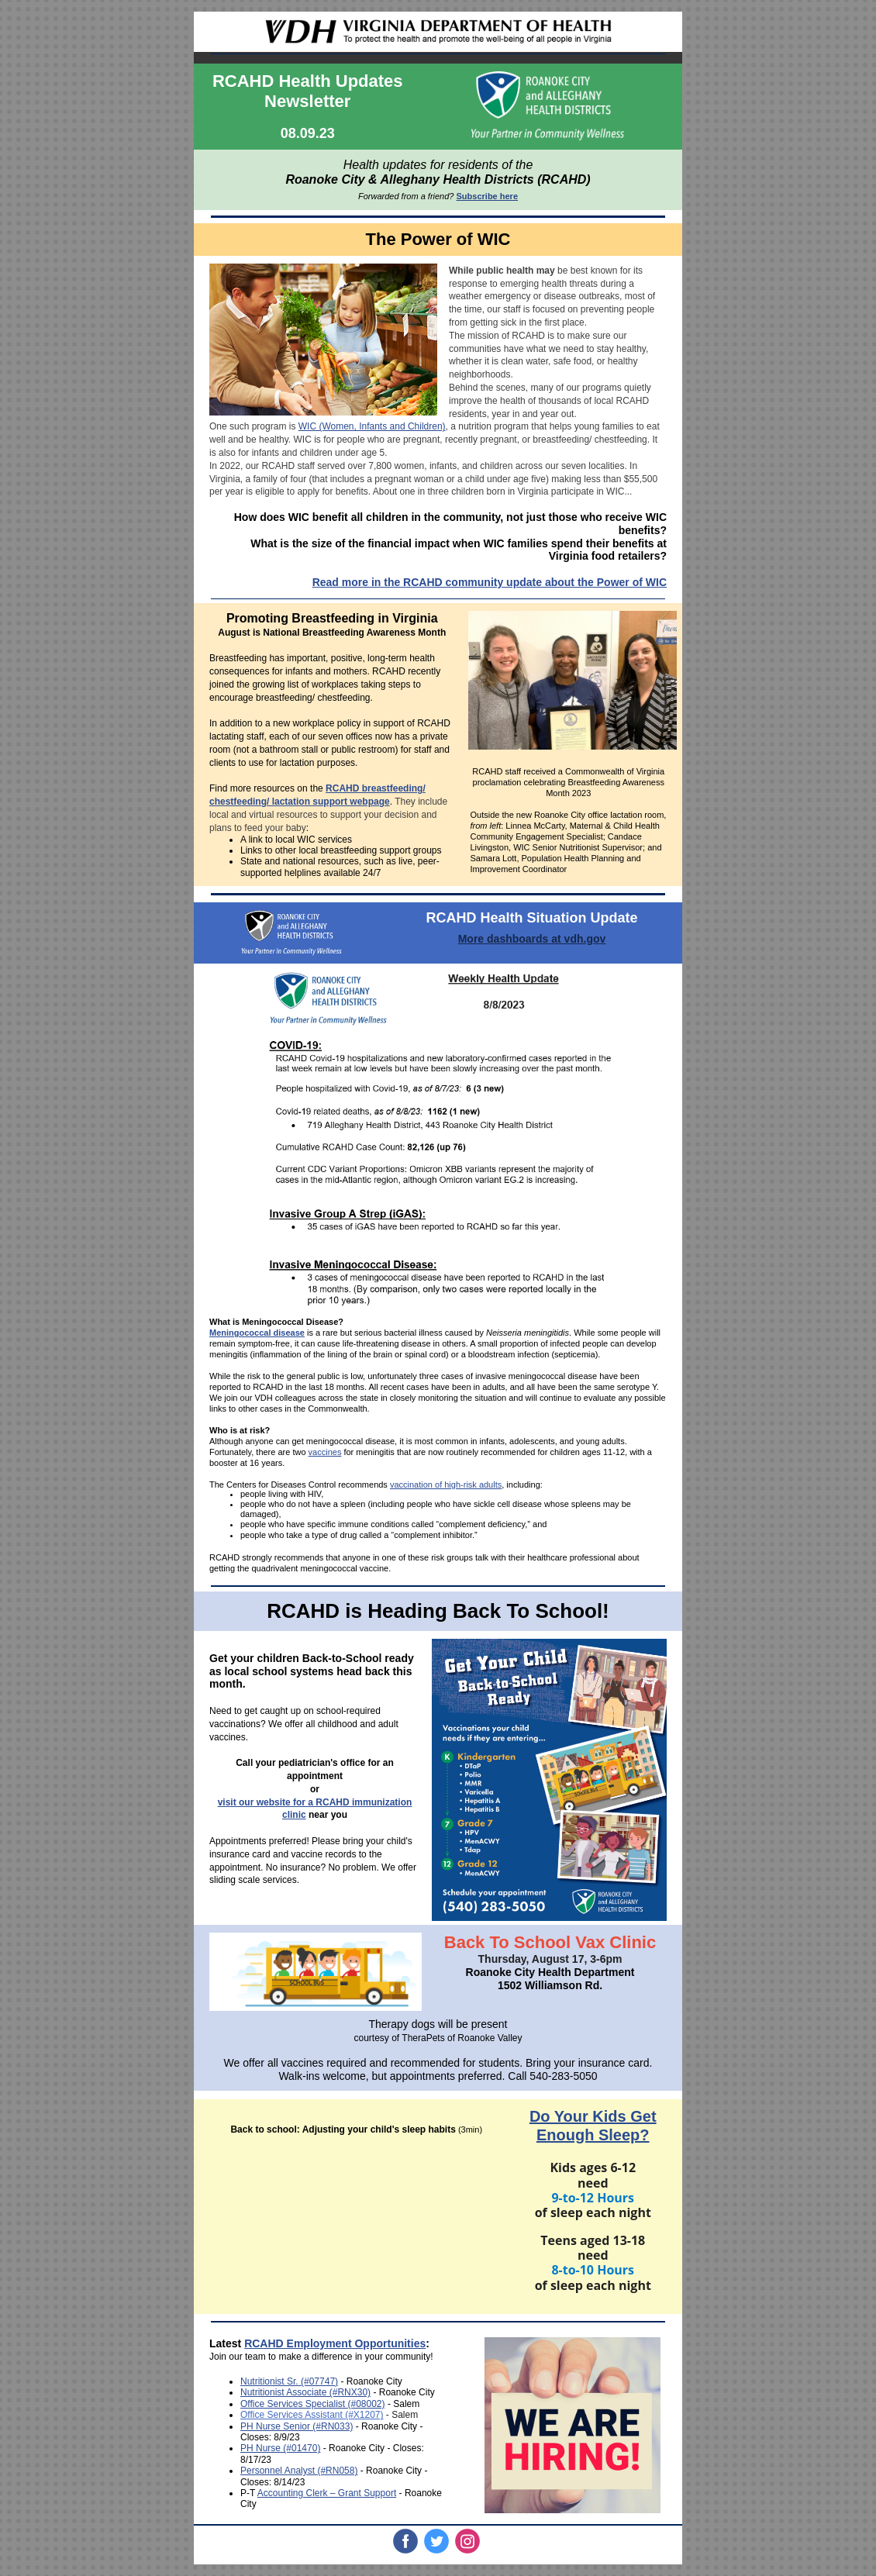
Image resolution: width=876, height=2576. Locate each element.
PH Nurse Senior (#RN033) (296, 2426)
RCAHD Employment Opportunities (335, 2343)
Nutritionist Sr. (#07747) (289, 2381)
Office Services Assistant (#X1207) (312, 2414)
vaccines (325, 1452)
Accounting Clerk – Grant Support (326, 2493)
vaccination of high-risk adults (446, 1484)
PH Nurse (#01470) (280, 2448)
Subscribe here (487, 196)
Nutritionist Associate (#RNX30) (305, 2392)
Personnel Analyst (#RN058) (298, 2470)
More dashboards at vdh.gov (532, 939)
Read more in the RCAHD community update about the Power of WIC (489, 582)
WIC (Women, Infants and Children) (372, 426)
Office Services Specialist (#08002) (312, 2403)
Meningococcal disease (257, 1332)
